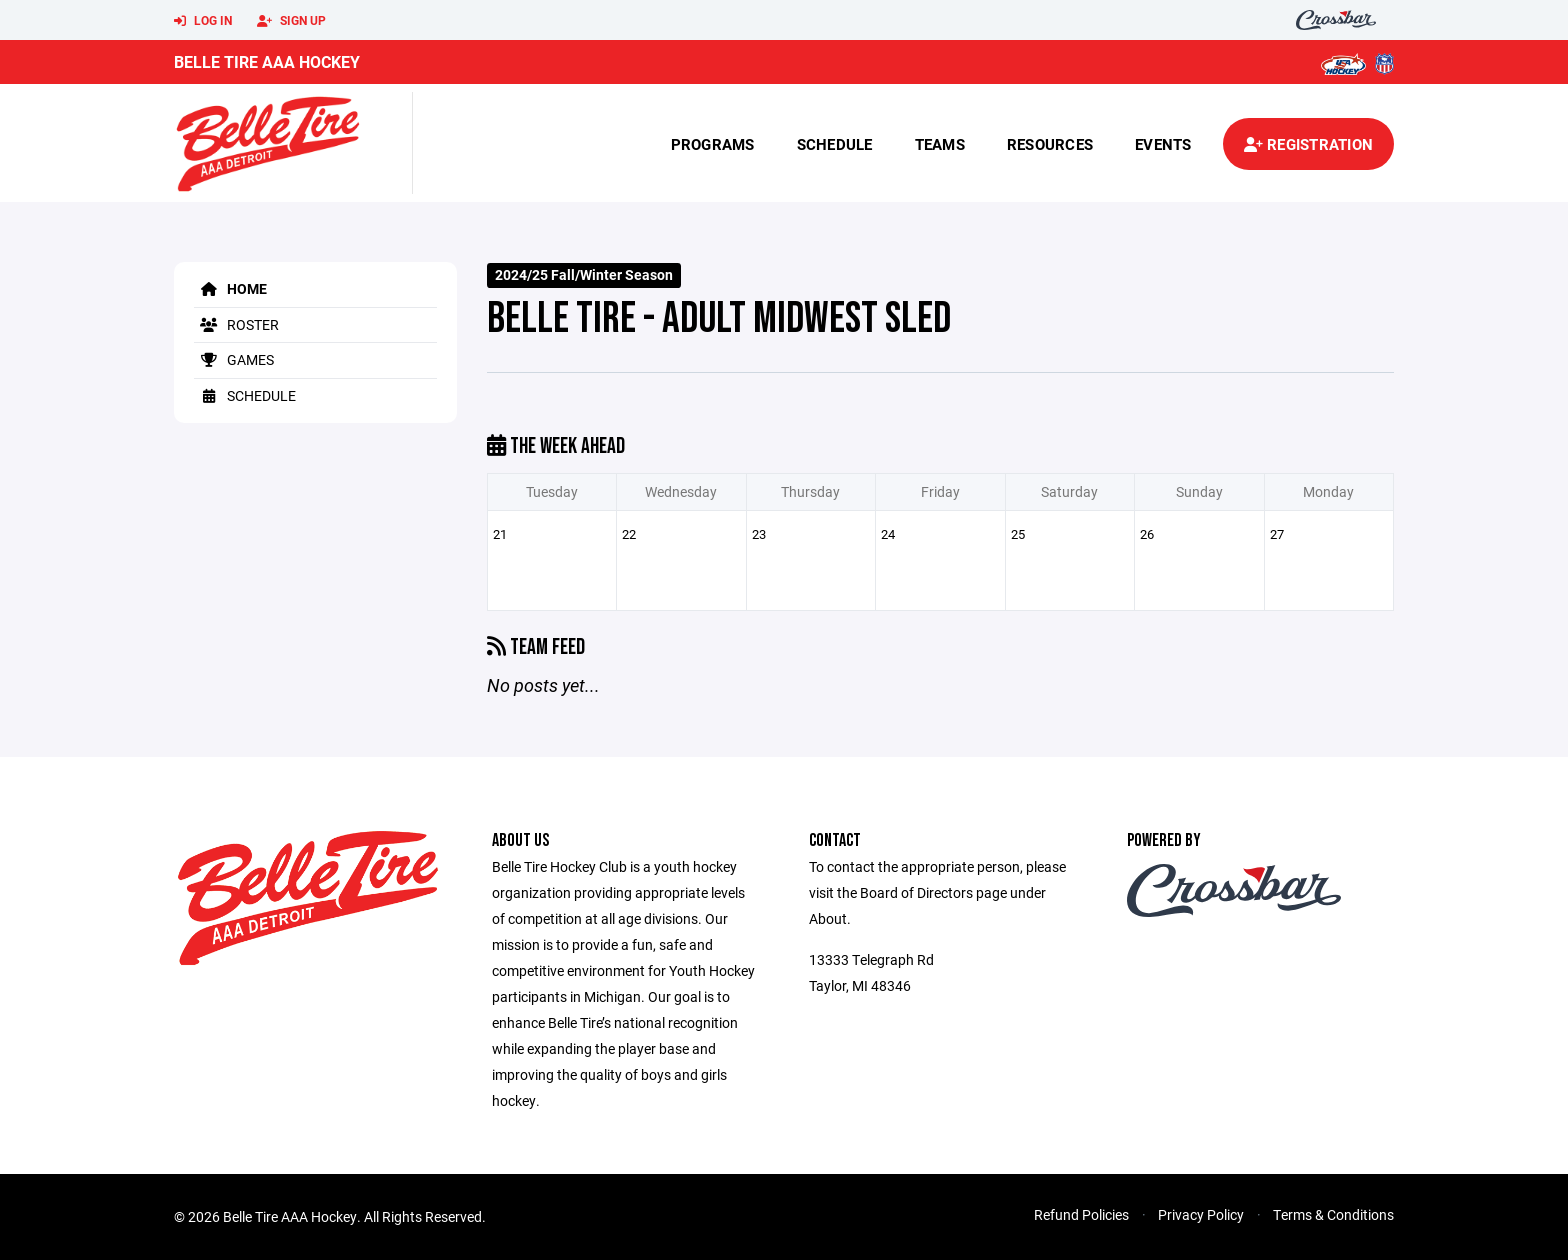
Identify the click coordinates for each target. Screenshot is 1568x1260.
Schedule (835, 144)
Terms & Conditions (1333, 1214)
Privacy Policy (1201, 1214)
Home (230, 288)
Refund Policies (1081, 1214)
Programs (713, 144)
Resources (1050, 144)
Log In (203, 21)
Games (234, 359)
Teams (940, 144)
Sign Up (291, 21)
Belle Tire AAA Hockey (267, 61)
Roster (236, 324)
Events (1163, 144)
